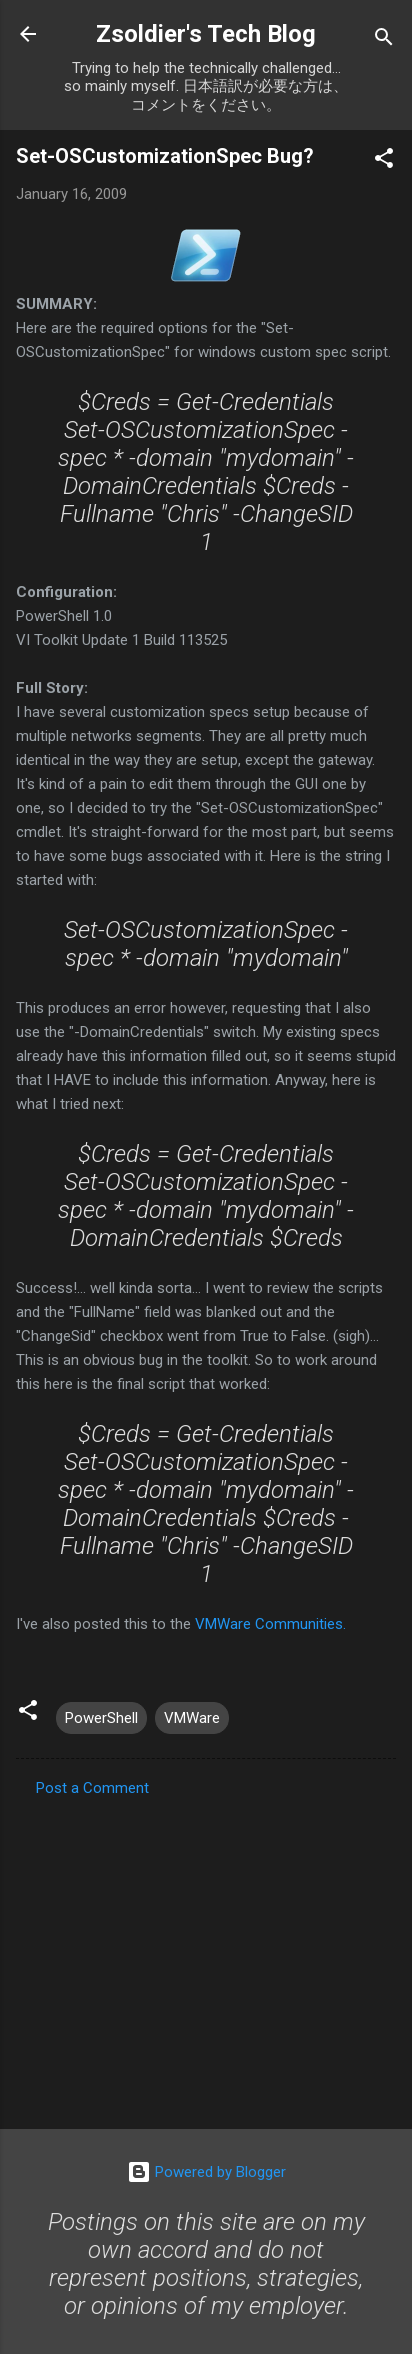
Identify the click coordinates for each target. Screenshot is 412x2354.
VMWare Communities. (270, 1624)
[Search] (384, 40)
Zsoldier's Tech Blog (206, 34)
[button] (384, 161)
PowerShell (101, 1718)
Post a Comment (92, 1788)
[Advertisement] (206, 1957)
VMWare (192, 1718)
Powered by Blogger (206, 2172)
